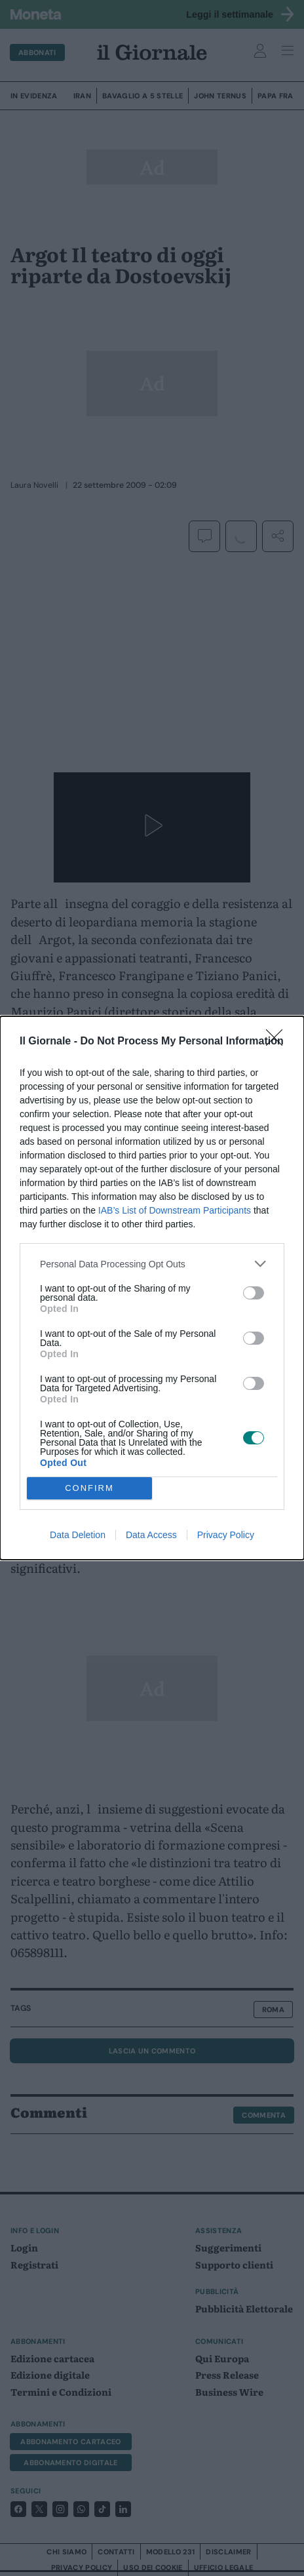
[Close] (278, 1041)
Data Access (151, 1535)
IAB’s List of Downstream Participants (174, 1210)
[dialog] (152, 1288)
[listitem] (152, 1264)
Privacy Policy (225, 1535)
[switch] (253, 1292)
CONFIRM (89, 1489)
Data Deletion (77, 1535)
